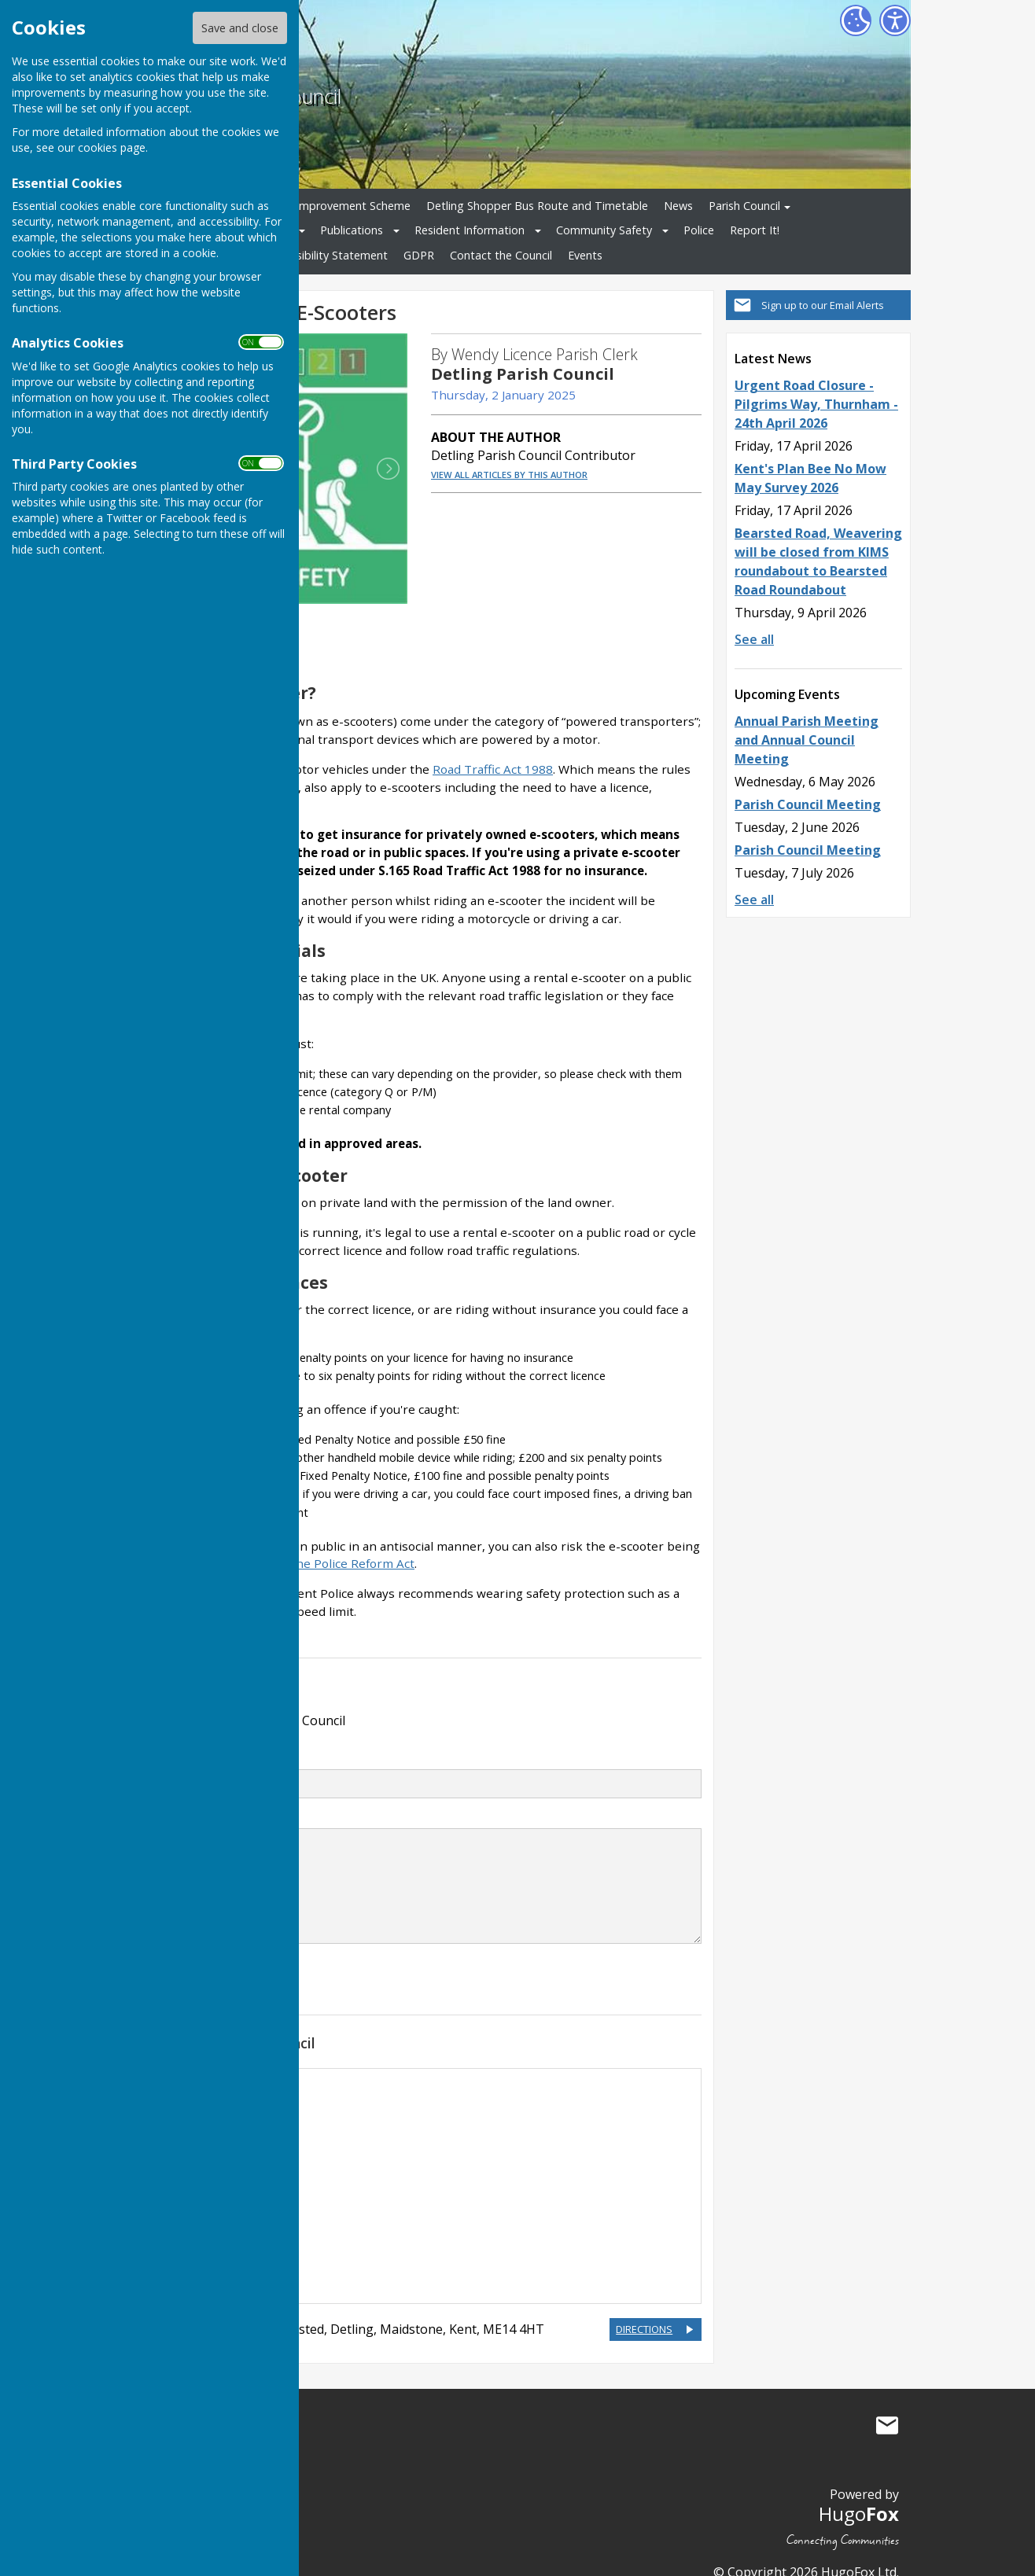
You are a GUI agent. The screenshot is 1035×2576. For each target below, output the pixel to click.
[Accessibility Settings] (895, 20)
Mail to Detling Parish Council (887, 2403)
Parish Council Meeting (808, 804)
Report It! (754, 230)
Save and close (239, 27)
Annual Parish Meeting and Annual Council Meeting (806, 739)
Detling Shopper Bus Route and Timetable (537, 205)
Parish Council (744, 205)
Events (585, 255)
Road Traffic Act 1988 (493, 746)
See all (754, 639)
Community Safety (604, 230)
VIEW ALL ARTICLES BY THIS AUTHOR (509, 474)
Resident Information (469, 230)
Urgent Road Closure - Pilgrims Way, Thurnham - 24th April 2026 (816, 404)
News (678, 205)
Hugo (859, 2491)
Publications (351, 230)
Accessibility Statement (327, 255)
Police (698, 230)
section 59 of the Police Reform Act (314, 1541)
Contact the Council (501, 255)
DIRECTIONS (644, 2306)
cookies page (111, 147)
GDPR (418, 255)
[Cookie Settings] (855, 20)
